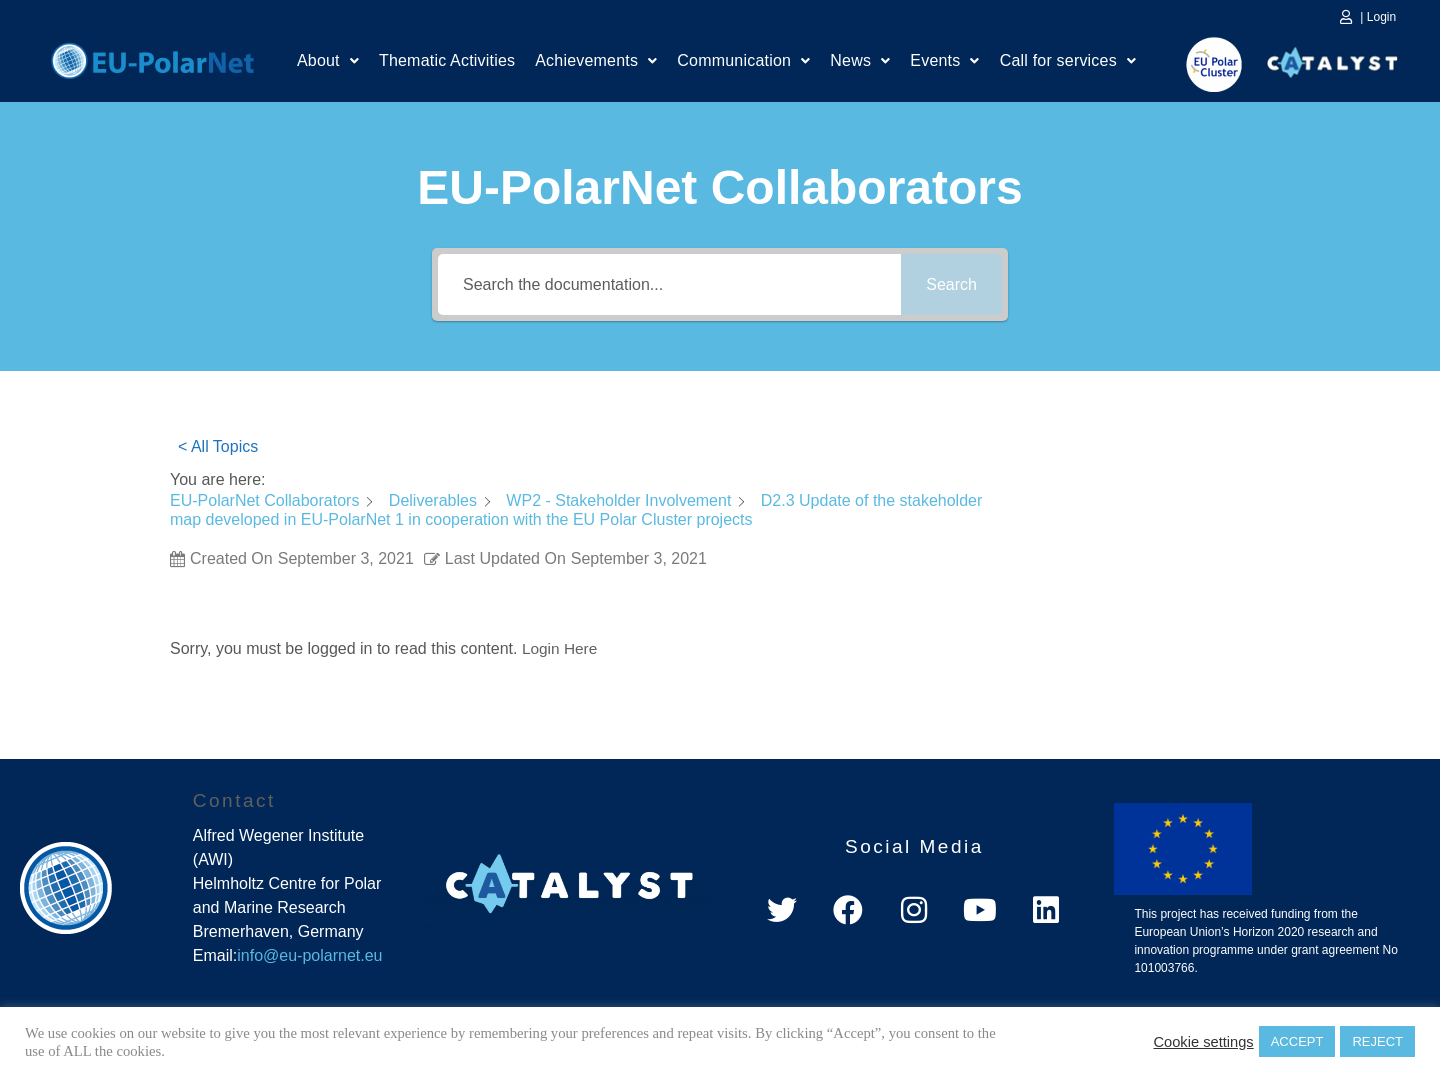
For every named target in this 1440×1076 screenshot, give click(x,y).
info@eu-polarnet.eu (309, 955)
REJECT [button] (1377, 1041)
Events (944, 62)
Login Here (561, 648)
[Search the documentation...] (669, 284)
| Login (1378, 17)
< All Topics (218, 446)
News (860, 62)
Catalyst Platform (1333, 58)
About (328, 62)
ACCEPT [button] (1297, 1041)
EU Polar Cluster (1200, 64)
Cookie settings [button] (1203, 1042)
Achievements (596, 62)
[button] (328, 63)
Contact (234, 800)
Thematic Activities (447, 62)
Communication (743, 62)
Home (152, 58)
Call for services (1068, 62)
